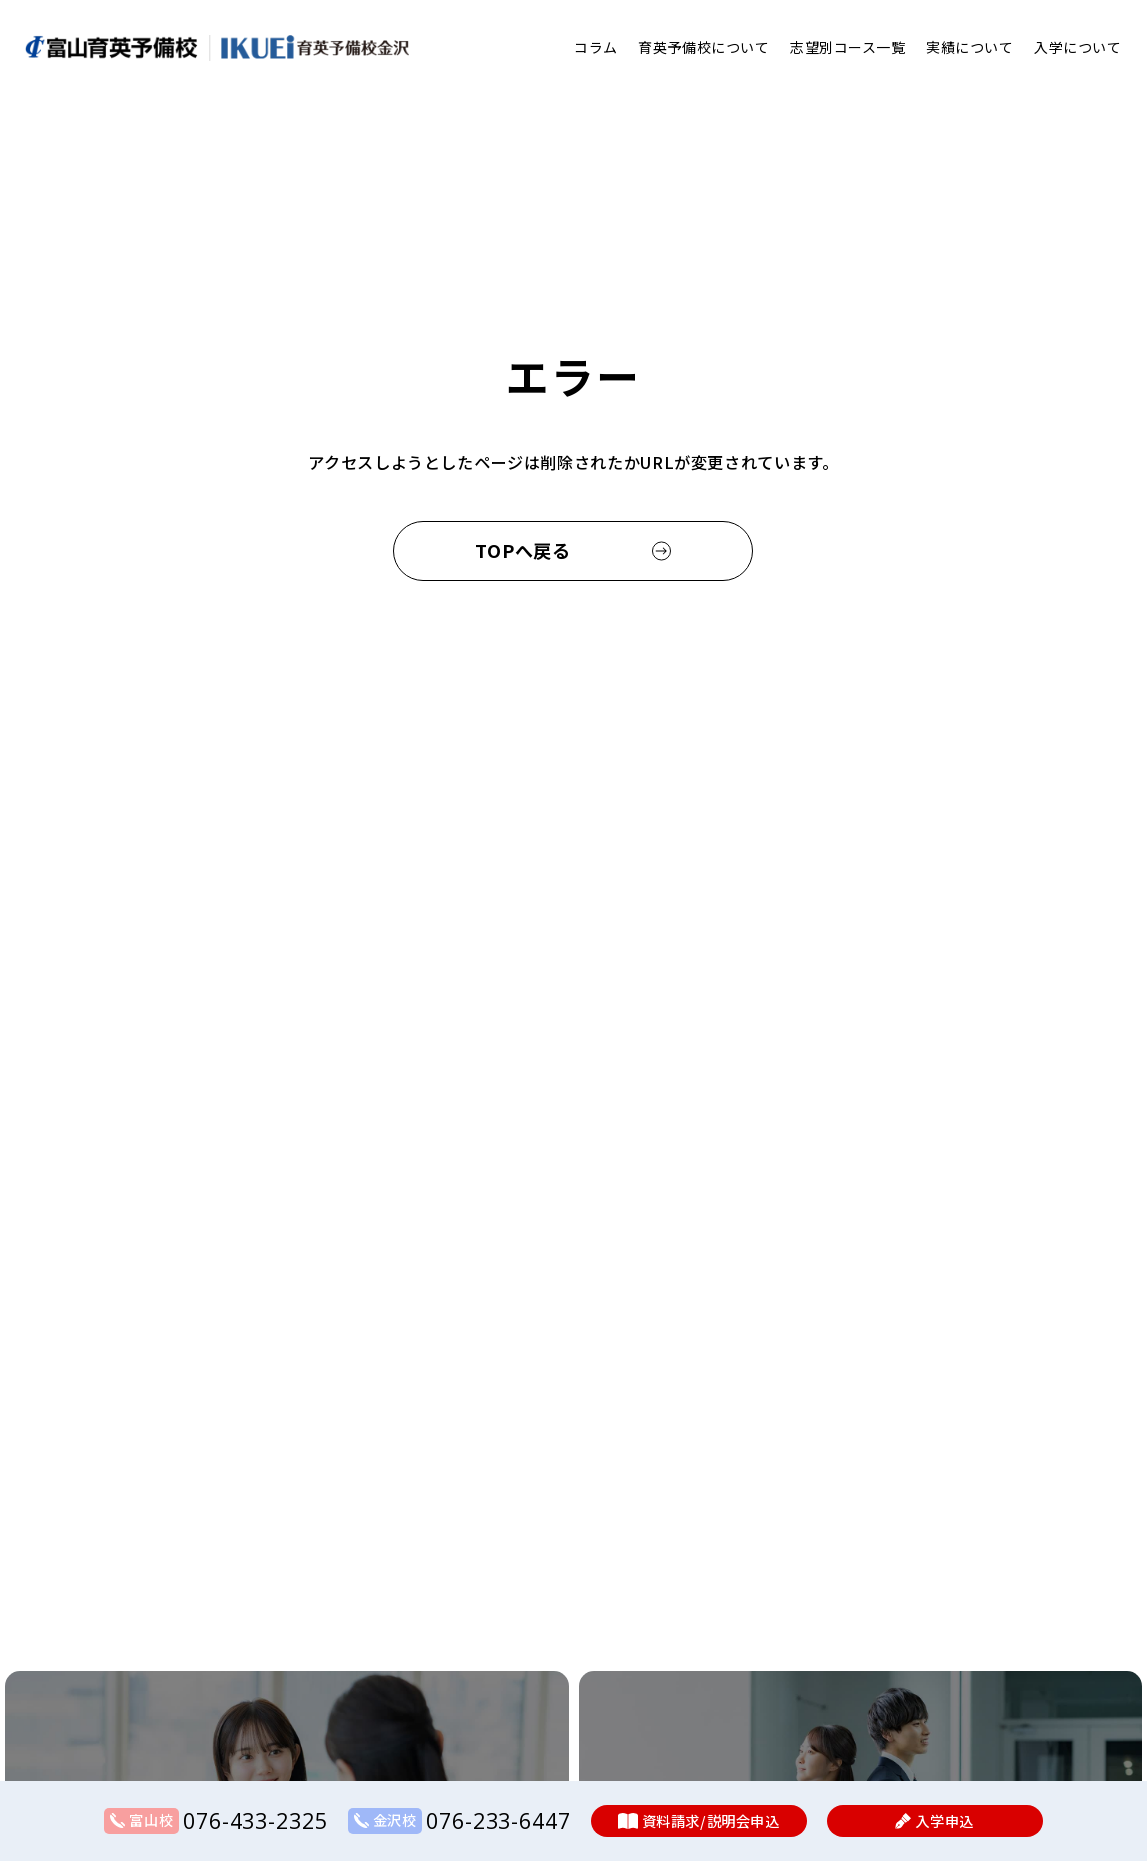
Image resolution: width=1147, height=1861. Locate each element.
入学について (1077, 47)
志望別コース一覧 (847, 47)
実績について (969, 47)
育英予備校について (703, 47)
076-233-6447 (498, 1820)
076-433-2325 (255, 1820)
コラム (596, 47)
